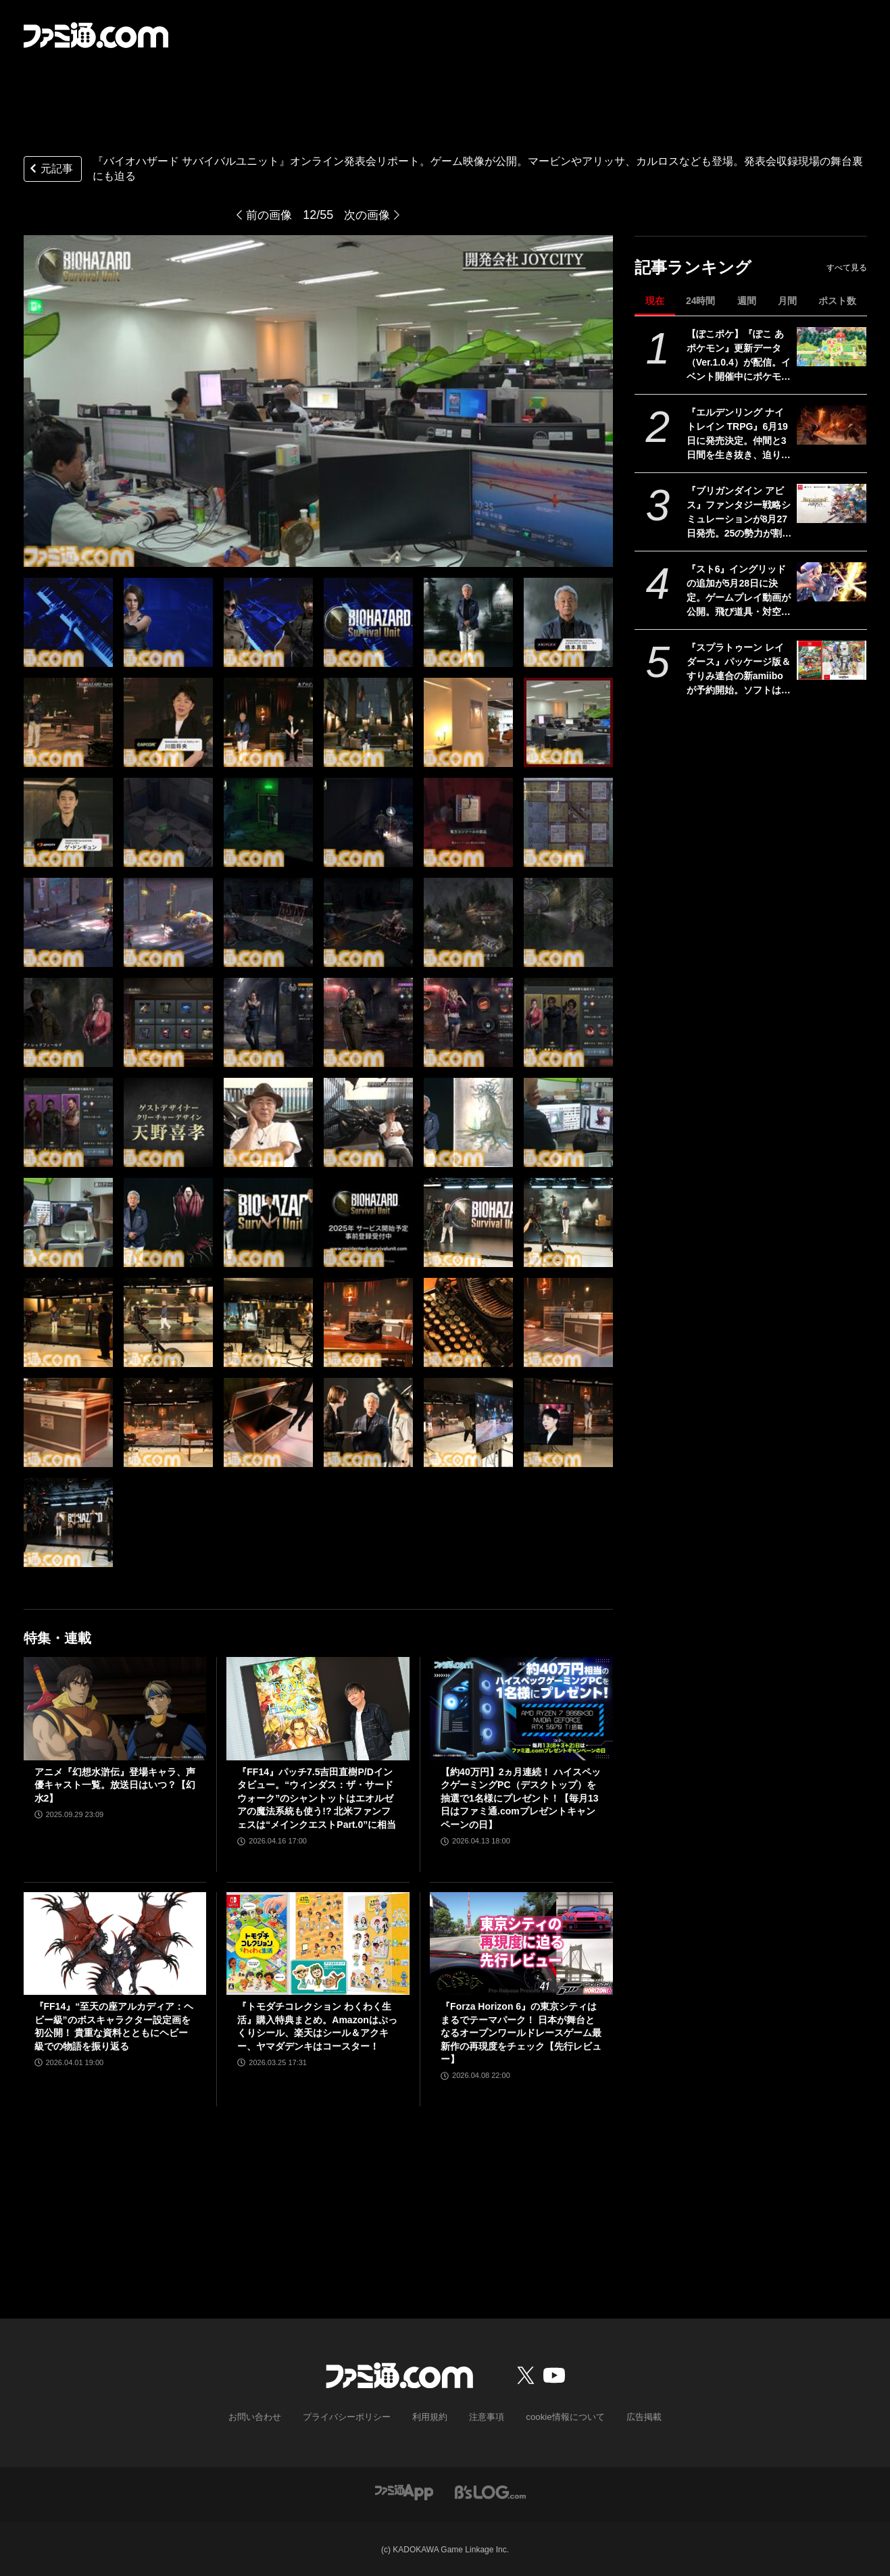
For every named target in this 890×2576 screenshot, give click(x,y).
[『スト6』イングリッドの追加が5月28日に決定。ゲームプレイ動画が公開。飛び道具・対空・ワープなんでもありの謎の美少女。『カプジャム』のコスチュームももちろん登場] (831, 581)
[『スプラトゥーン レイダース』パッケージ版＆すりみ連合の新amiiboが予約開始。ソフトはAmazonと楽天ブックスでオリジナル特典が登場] (831, 660)
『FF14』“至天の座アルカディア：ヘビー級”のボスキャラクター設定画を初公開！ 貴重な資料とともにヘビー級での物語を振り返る (114, 2026)
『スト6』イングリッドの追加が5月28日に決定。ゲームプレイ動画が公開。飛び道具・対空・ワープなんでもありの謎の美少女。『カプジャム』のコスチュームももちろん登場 (739, 591)
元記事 (50, 170)
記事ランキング (693, 267)
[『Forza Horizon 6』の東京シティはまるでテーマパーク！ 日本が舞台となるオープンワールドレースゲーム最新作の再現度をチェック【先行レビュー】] (521, 1943)
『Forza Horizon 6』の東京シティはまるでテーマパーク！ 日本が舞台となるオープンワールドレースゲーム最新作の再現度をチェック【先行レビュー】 (521, 2032)
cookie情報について (558, 2416)
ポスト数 (837, 300)
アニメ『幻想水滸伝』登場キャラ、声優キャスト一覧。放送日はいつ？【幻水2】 (114, 1785)
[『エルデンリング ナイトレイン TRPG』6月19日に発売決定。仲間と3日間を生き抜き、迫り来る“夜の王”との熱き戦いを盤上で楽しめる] (831, 425)
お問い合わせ (265, 2416)
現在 (654, 300)
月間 (787, 300)
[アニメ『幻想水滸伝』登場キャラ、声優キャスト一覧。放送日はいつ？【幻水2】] (115, 1708)
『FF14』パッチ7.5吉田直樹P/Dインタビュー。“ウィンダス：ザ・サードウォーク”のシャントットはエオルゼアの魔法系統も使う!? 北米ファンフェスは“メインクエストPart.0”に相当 (316, 1798)
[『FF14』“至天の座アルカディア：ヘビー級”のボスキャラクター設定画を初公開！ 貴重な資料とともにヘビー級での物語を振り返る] (115, 1943)
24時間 (701, 300)
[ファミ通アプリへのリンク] (404, 2490)
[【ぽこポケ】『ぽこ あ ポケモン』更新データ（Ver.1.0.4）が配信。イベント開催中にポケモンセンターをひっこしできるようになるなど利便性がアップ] (831, 346)
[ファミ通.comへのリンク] (96, 35)
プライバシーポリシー (352, 2416)
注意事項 (484, 2416)
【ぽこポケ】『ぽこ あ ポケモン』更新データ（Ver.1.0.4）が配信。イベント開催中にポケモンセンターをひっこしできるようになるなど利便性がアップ (739, 356)
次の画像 (368, 215)
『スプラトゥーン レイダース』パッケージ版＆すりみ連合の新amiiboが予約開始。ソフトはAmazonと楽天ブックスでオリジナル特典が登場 (739, 669)
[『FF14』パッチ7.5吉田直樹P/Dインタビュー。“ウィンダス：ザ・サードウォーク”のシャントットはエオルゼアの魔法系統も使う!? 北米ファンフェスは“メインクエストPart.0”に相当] (318, 1708)
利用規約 (430, 2416)
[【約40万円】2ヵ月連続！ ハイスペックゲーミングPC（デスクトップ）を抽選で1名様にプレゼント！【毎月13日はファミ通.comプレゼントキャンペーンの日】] (521, 1708)
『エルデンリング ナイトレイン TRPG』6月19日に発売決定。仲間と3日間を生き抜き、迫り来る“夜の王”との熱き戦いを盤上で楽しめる (739, 434)
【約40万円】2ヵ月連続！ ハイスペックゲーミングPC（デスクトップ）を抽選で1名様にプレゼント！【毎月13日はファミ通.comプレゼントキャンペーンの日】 (521, 1798)
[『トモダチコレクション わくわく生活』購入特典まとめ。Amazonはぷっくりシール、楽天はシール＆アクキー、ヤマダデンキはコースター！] (318, 1943)
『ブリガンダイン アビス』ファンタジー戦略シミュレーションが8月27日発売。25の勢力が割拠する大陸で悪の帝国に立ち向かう (739, 513)
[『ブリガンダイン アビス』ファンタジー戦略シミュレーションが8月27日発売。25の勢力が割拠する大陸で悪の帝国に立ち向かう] (831, 503)
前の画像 (267, 215)
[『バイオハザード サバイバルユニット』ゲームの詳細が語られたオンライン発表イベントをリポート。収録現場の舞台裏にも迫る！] (68, 622)
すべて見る (846, 267)
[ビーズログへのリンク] (490, 2490)
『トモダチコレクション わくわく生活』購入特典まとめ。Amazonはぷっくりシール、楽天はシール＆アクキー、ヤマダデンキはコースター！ (317, 2026)
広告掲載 (632, 2416)
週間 (746, 300)
